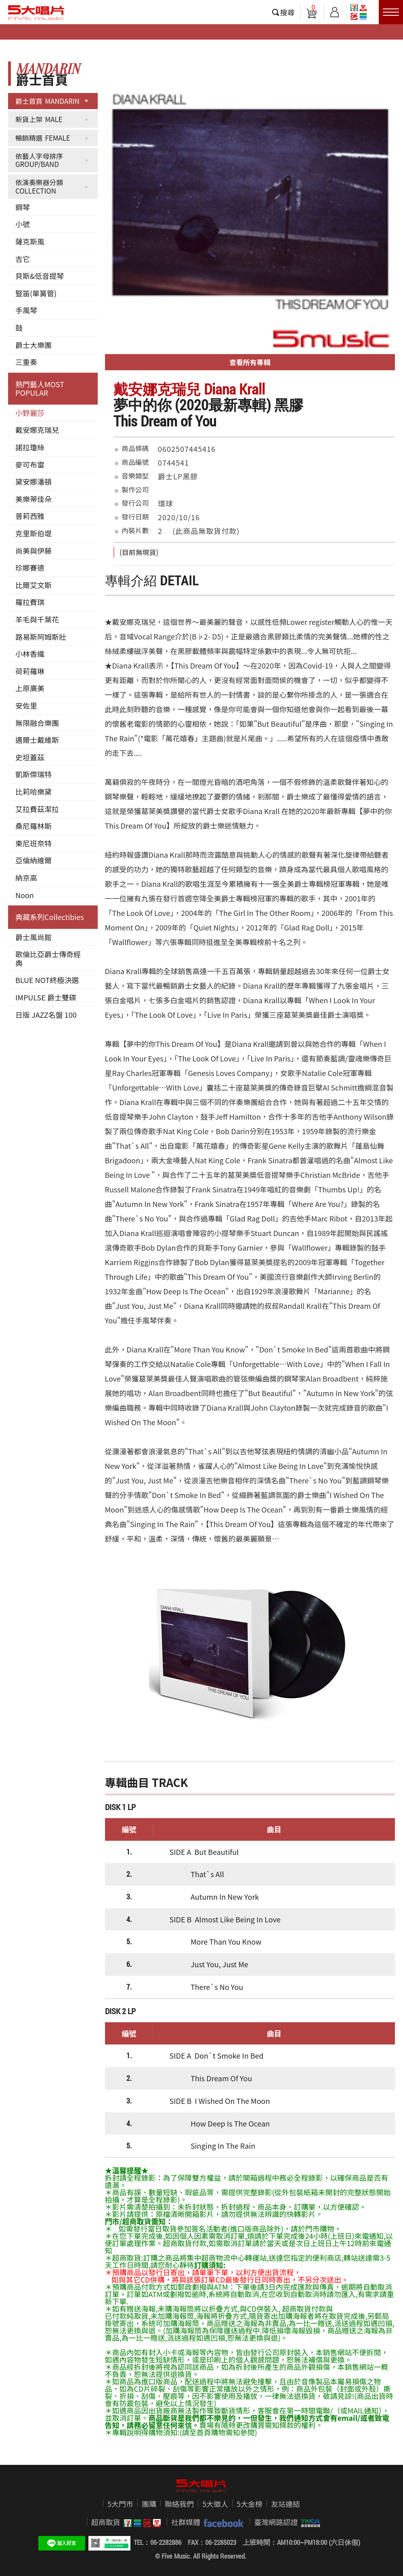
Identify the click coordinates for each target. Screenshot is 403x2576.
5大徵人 (215, 2504)
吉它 (22, 258)
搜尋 (287, 12)
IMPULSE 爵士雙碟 (45, 997)
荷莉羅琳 (29, 671)
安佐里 (26, 705)
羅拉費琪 (29, 602)
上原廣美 (29, 688)
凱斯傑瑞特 (33, 774)
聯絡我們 (179, 2504)
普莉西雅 (29, 516)
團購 (149, 2504)
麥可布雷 (29, 464)
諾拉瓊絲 (29, 447)
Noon (24, 895)
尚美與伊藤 (33, 550)
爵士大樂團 (33, 345)
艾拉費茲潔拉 (37, 809)
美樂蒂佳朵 (33, 499)
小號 (22, 224)
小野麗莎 (29, 412)
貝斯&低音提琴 (39, 275)
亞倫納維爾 (33, 860)
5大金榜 (249, 2504)
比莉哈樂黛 (33, 791)
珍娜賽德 (29, 567)
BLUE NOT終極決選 (47, 980)
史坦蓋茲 (29, 757)
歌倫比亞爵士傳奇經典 (48, 958)
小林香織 (29, 653)
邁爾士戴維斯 (37, 739)
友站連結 (285, 2504)
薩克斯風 (29, 241)
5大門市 (120, 2504)
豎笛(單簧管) (36, 293)
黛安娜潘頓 (33, 481)
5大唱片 (36, 12)
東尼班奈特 (33, 843)
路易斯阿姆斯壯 (40, 636)
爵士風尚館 (33, 937)
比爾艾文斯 (33, 585)
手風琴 (26, 310)
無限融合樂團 (37, 722)
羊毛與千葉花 (37, 619)
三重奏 (26, 362)
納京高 (26, 877)
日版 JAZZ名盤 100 (46, 1014)
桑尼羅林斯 (33, 826)
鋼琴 (22, 207)
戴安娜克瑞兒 (37, 429)
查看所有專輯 (250, 362)
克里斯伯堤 (33, 533)
